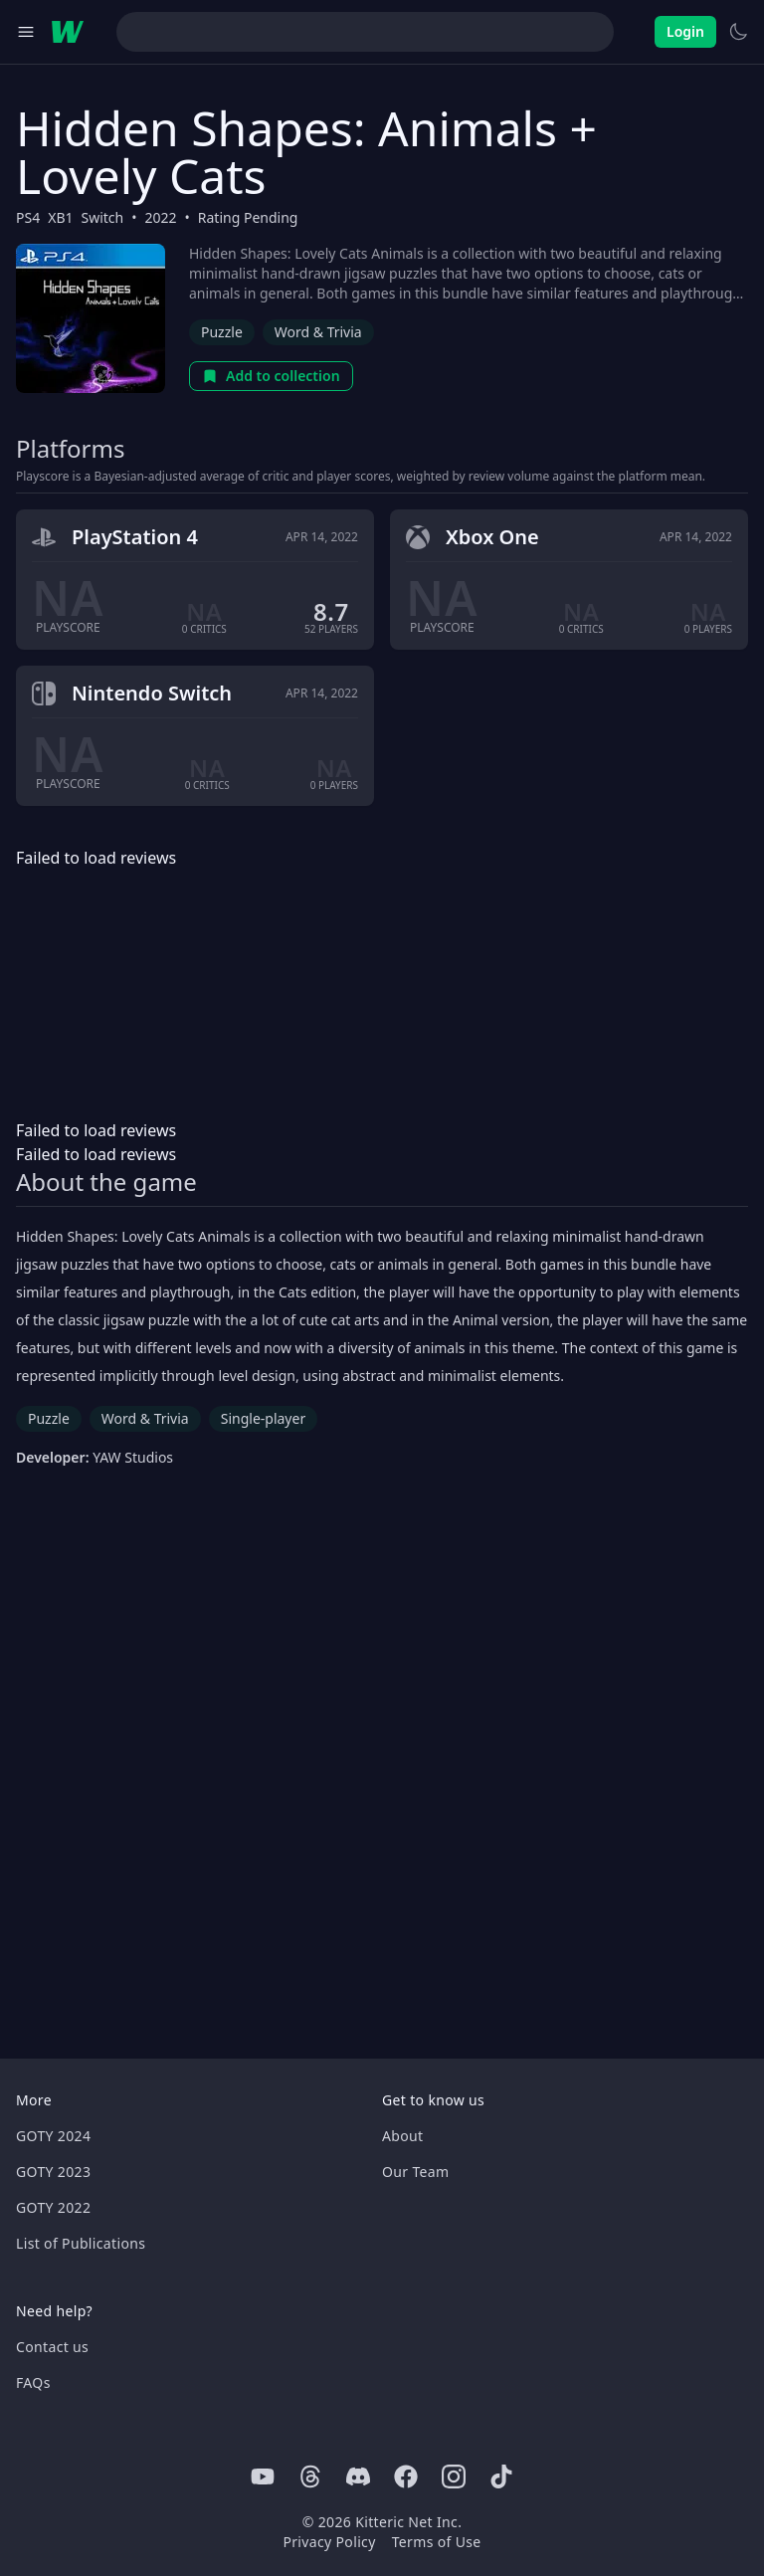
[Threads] (310, 2476)
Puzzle (222, 331)
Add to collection (271, 375)
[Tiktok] (501, 2476)
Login (685, 31)
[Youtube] (263, 2476)
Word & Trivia (318, 331)
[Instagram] (454, 2476)
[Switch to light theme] (738, 32)
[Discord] (358, 2476)
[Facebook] (406, 2476)
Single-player (263, 1418)
